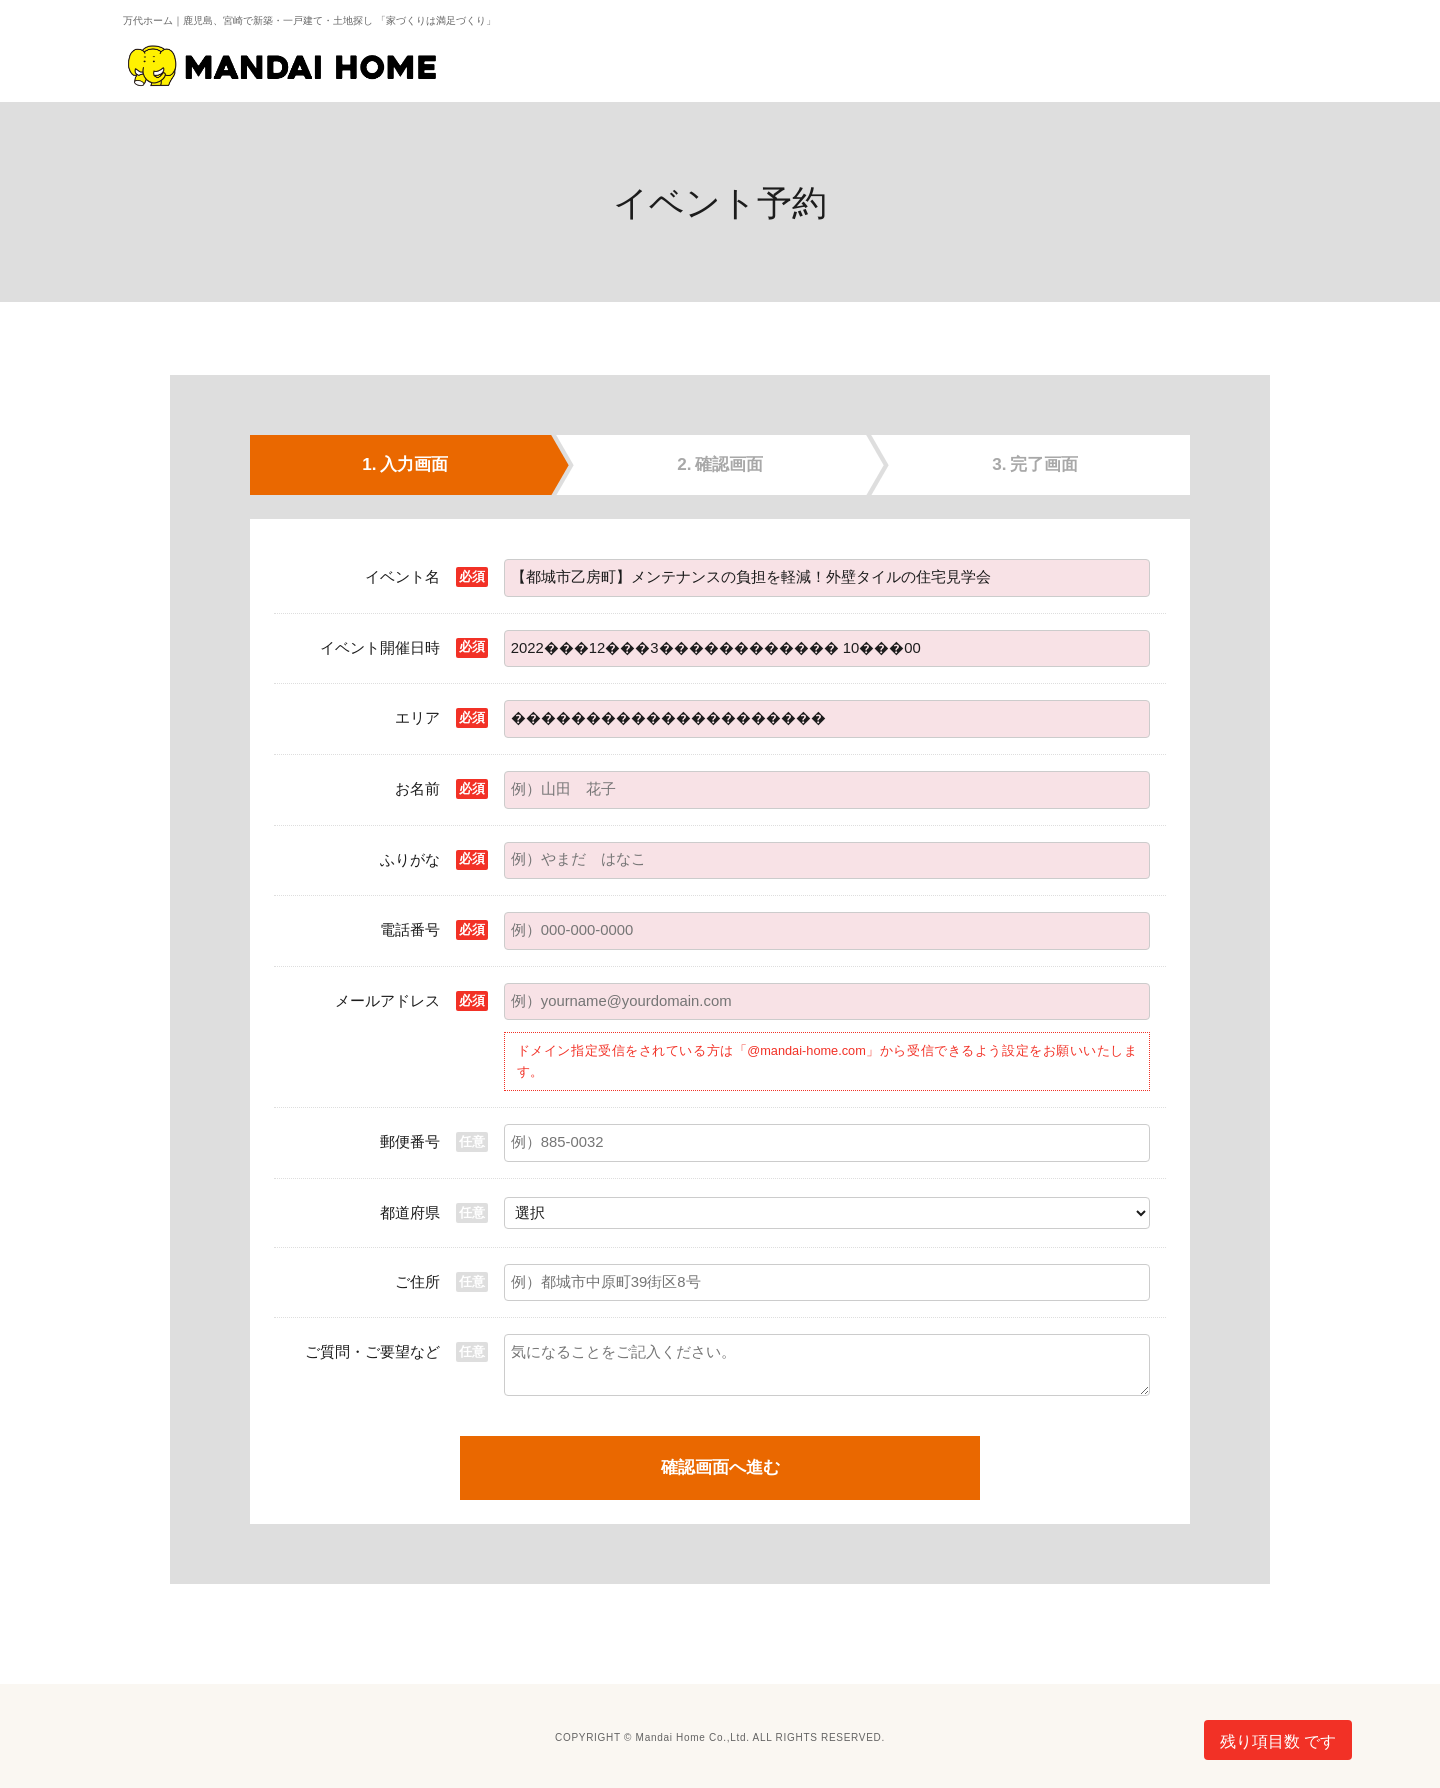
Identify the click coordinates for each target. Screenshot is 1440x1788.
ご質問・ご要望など (372, 1351)
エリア (417, 717)
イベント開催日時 (380, 647)
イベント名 (402, 576)
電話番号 (410, 929)
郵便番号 (410, 1141)
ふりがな (410, 859)
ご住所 (417, 1281)
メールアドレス (387, 1000)
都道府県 (410, 1212)
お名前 (417, 788)
